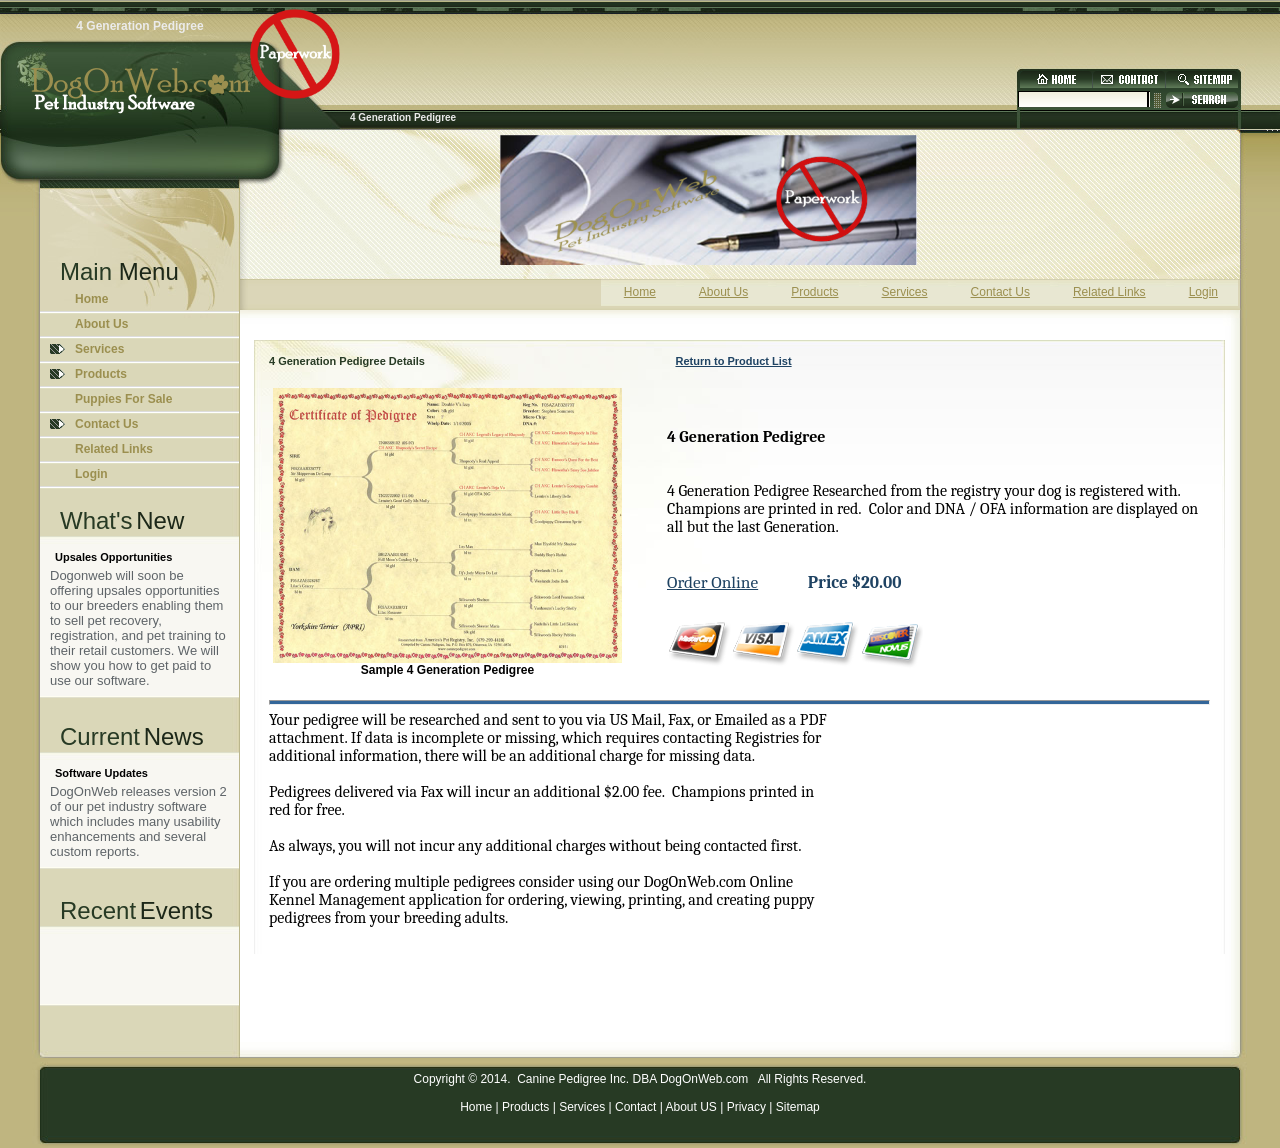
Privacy (746, 1107)
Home (91, 299)
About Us (101, 324)
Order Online (712, 582)
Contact (635, 1107)
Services (582, 1107)
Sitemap (798, 1107)
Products (525, 1107)
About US (690, 1107)
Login (91, 474)
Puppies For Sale (123, 399)
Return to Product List (734, 361)
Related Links (114, 449)
